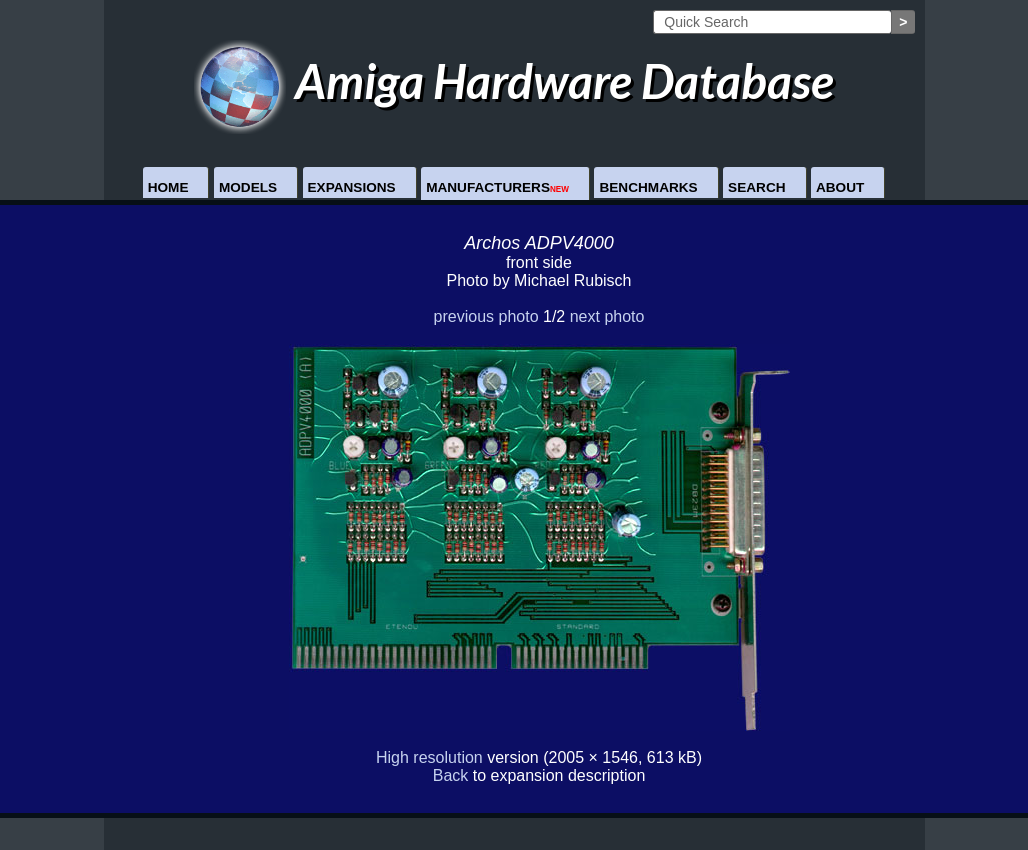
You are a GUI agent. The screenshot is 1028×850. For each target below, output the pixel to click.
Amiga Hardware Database (514, 80)
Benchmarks (648, 187)
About (840, 187)
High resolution (429, 757)
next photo (607, 316)
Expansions (352, 187)
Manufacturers (497, 187)
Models (248, 187)
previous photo (486, 316)
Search (756, 187)
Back (451, 775)
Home (168, 187)
